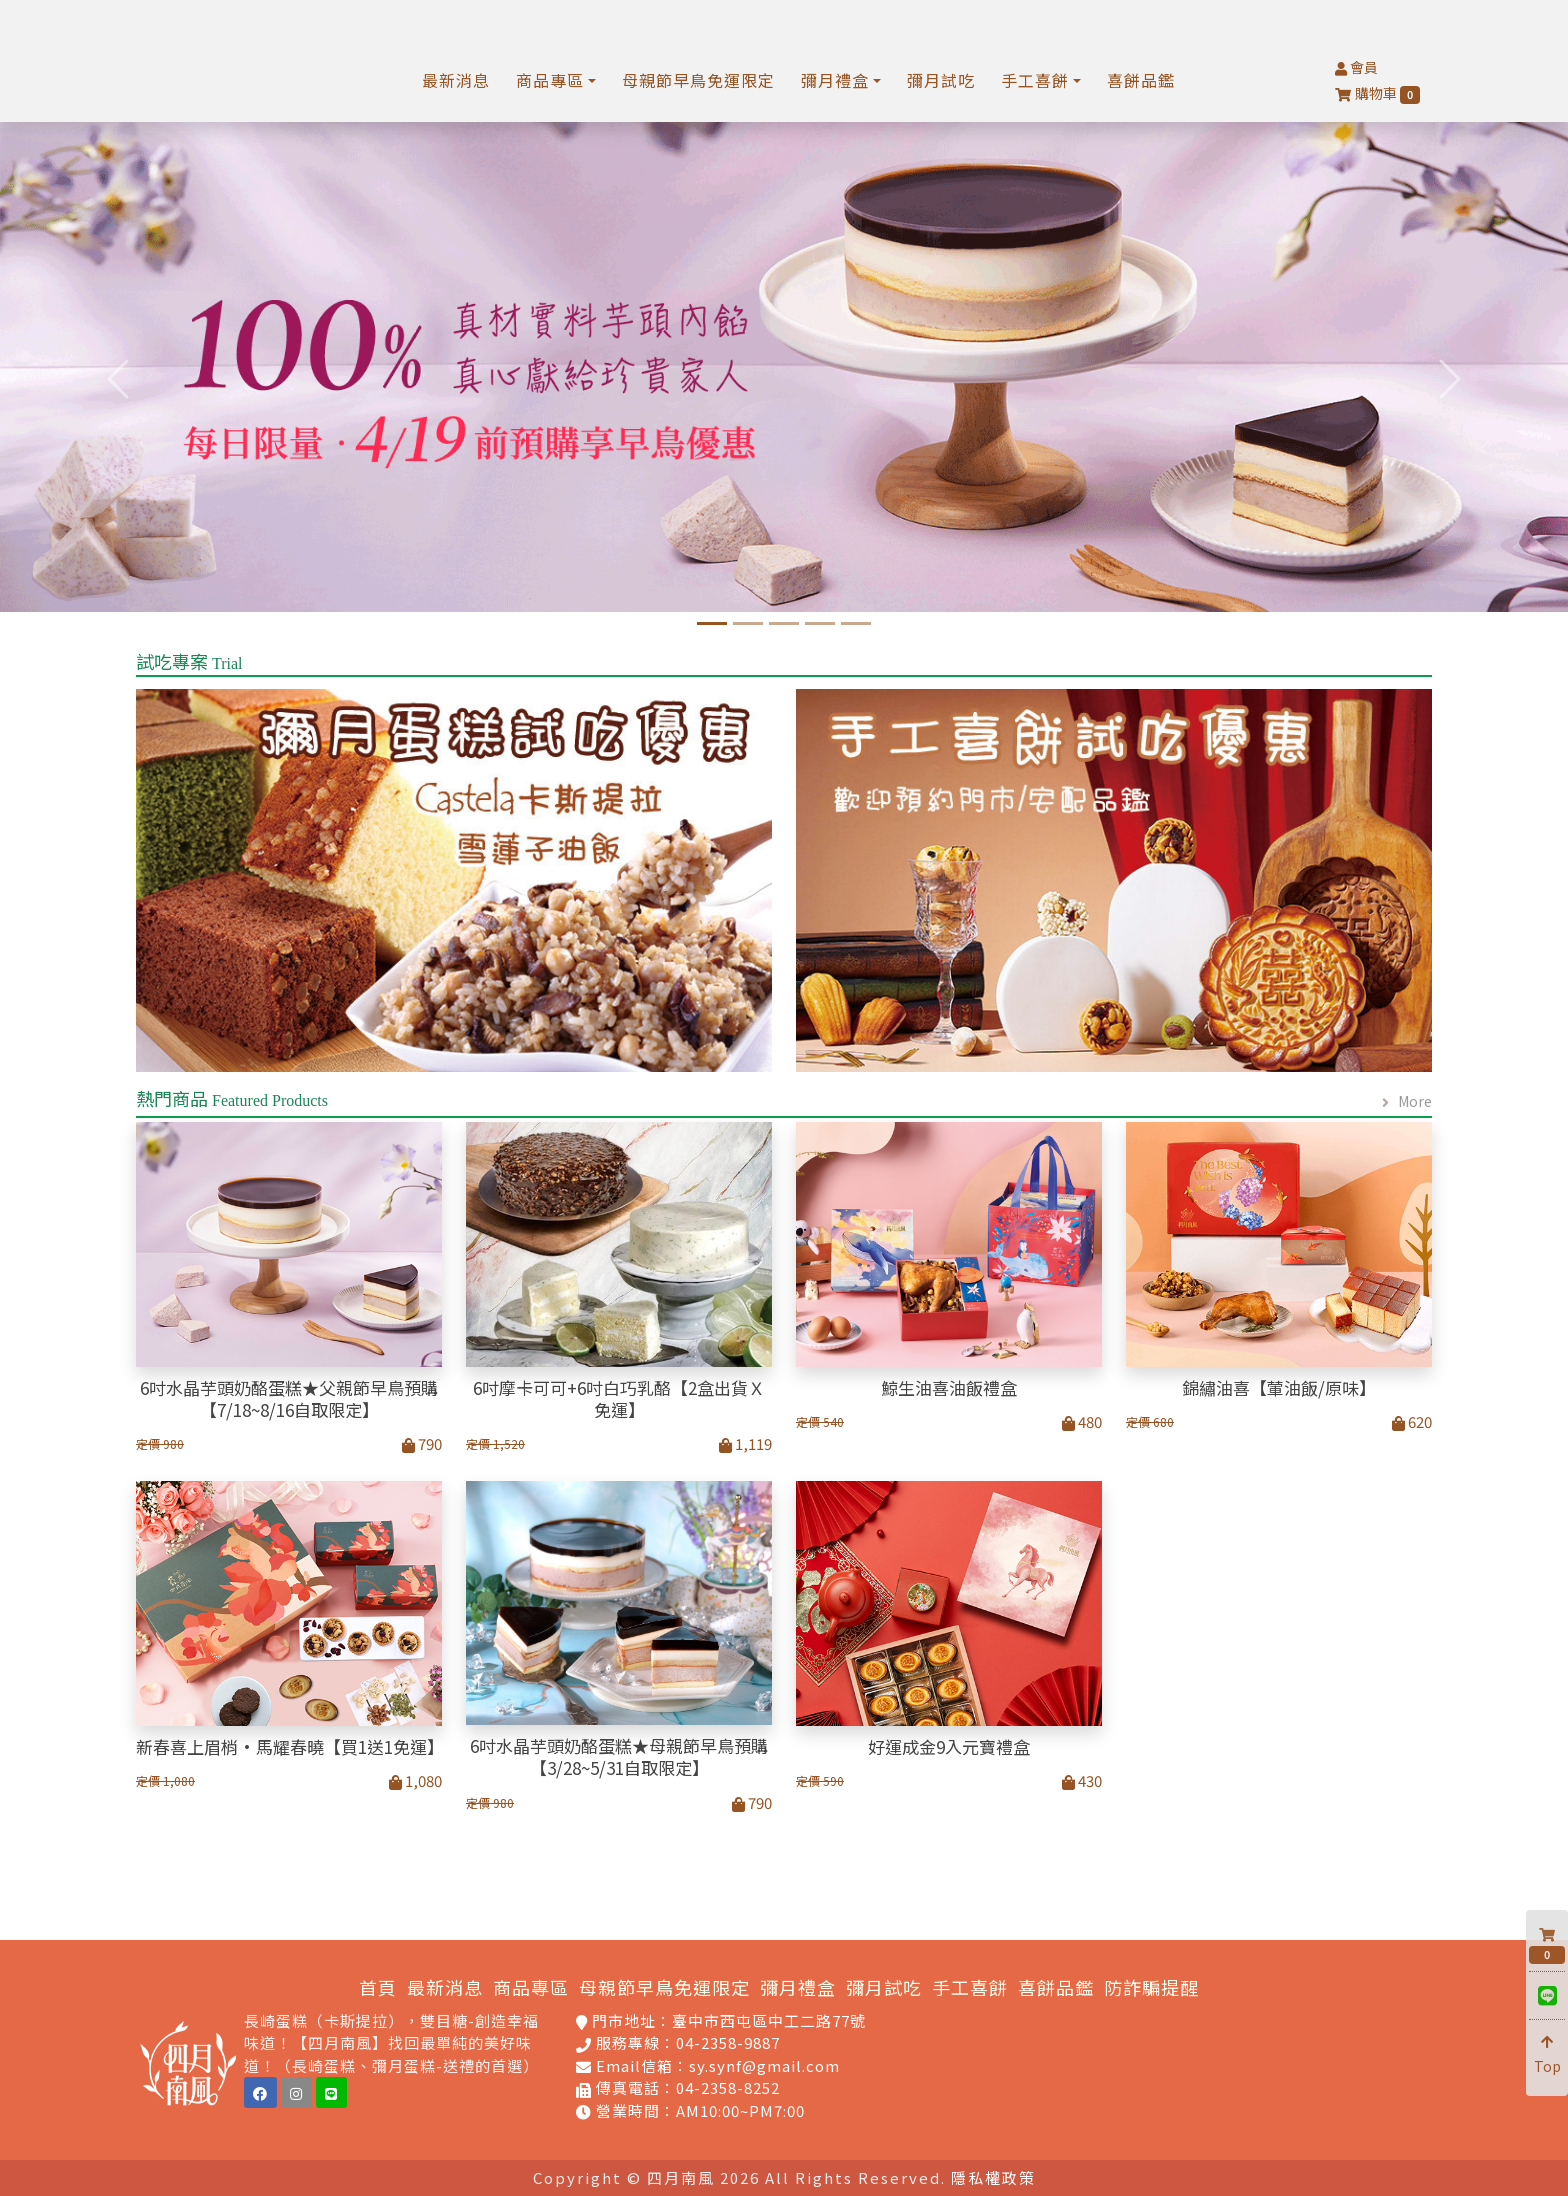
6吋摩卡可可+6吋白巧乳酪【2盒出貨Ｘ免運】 (619, 1399)
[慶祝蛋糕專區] (856, 623)
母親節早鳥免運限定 (698, 80)
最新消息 (456, 80)
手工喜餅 (970, 1987)
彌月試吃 (941, 80)
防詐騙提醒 (1151, 1987)
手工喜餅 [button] (1035, 80)
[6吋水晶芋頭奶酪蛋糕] (712, 623)
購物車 (1377, 93)
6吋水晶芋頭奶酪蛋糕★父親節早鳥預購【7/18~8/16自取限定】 (289, 1399)
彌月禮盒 (798, 1987)
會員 (1356, 67)
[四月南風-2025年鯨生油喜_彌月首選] (748, 623)
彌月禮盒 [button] (835, 80)
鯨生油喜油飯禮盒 (949, 1388)
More (1415, 1101)
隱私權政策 (993, 2177)
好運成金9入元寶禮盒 (949, 1747)
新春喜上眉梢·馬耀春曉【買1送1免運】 (289, 1747)
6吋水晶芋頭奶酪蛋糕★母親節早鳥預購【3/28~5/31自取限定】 (619, 1757)
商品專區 (531, 1987)
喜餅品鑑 (1141, 80)
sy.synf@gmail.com (764, 2065)
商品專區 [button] (550, 80)
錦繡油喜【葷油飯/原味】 (1279, 1388)
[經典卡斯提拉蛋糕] (784, 623)
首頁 (378, 1987)
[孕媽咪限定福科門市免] (820, 623)
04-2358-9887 (728, 2042)
